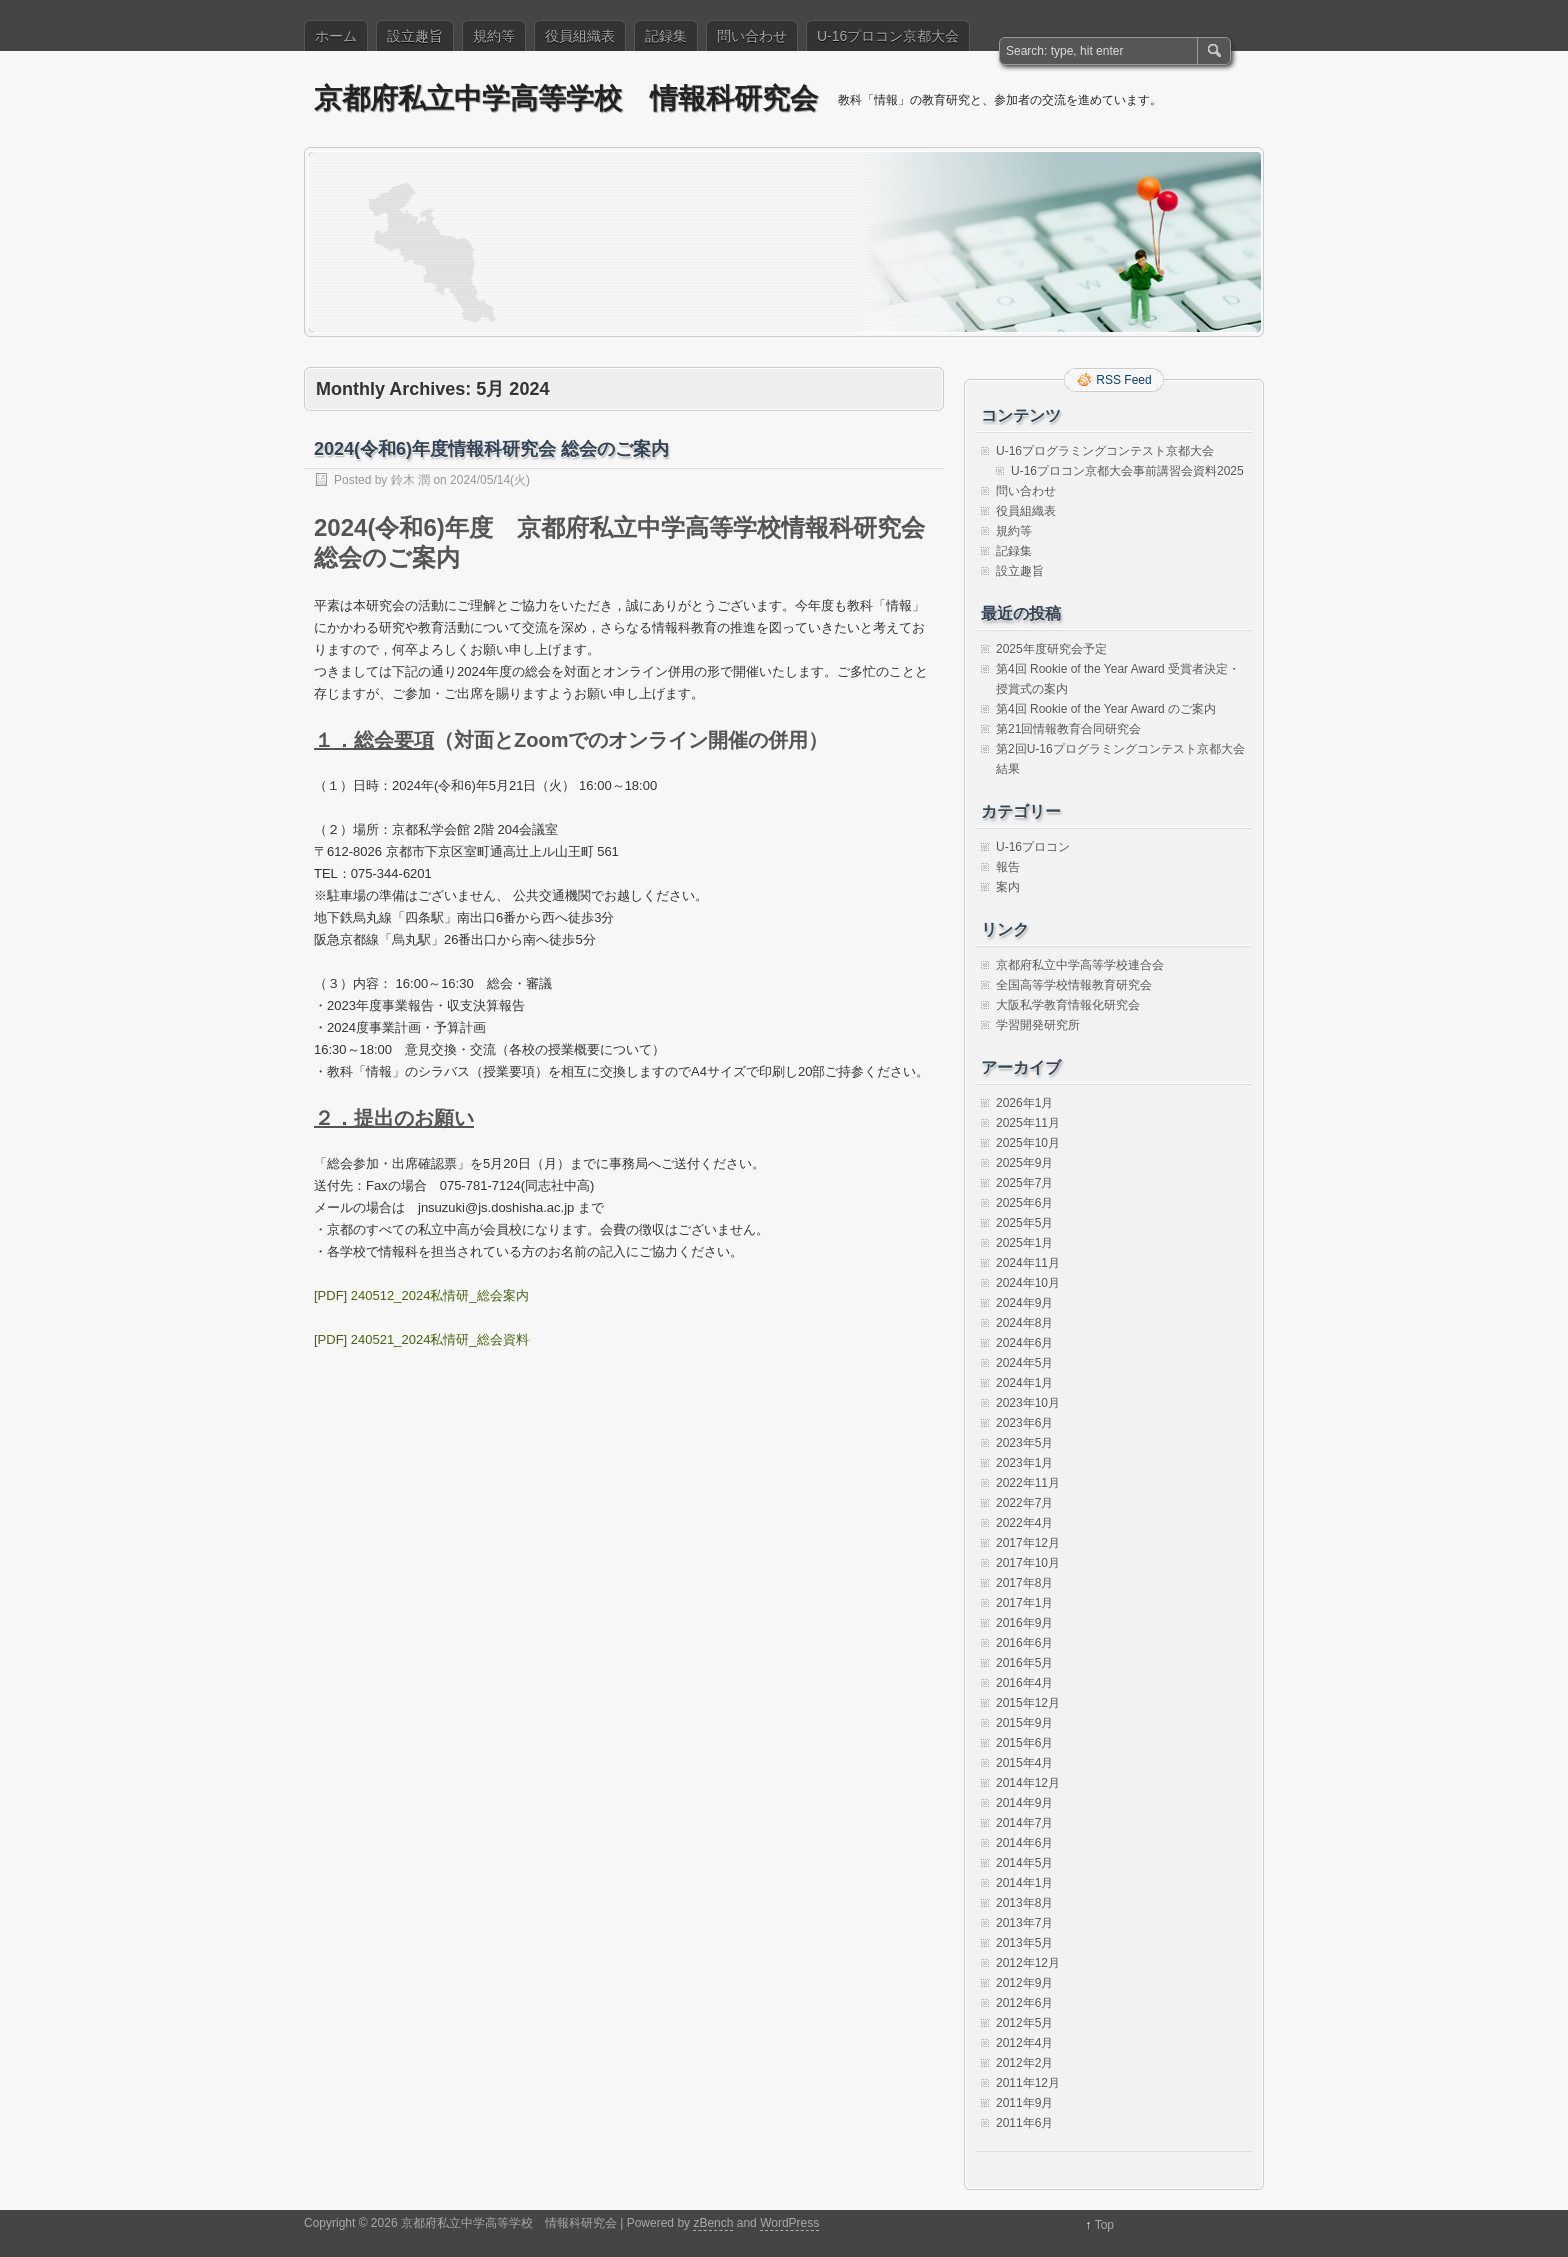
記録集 (666, 36)
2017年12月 (1028, 1543)
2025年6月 (1024, 1203)
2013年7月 (1024, 1923)
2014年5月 (1024, 1863)
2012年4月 (1024, 2043)
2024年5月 (1024, 1363)
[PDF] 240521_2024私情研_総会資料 (421, 1339)
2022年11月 (1028, 1483)
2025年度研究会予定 (1051, 649)
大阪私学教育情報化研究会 (1068, 1005)
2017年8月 (1024, 1583)
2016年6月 (1024, 1643)
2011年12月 (1028, 2083)
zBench (713, 2223)
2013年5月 (1024, 1943)
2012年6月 (1024, 2003)
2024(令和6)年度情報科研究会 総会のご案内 (491, 449)
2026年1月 (1024, 1103)
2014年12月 (1028, 1783)
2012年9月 (1024, 1983)
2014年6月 (1024, 1843)
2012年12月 (1028, 1963)
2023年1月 (1024, 1463)
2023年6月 (1024, 1423)
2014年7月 (1024, 1823)
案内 (1008, 887)
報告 (1008, 867)
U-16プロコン (1033, 847)
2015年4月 (1024, 1763)
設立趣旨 (415, 36)
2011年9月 (1024, 2103)
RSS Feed (1123, 380)
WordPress (789, 2223)
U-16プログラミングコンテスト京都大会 (1105, 451)
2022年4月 (1024, 1523)
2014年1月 (1024, 1883)
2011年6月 (1024, 2123)
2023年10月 (1028, 1403)
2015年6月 (1024, 1743)
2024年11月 (1028, 1263)
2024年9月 (1024, 1303)
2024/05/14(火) (490, 480)
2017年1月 (1024, 1603)
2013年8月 (1024, 1903)
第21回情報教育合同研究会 (1068, 729)
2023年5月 (1024, 1443)
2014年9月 (1024, 1803)
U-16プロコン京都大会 (888, 36)
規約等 (494, 36)
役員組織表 (580, 36)
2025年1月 (1024, 1243)
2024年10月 (1028, 1283)
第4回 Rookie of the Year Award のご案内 (1106, 709)
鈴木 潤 (410, 480)
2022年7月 (1024, 1503)
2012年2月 (1024, 2063)
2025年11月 (1028, 1123)
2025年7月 (1024, 1183)
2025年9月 (1024, 1163)
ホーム (336, 36)
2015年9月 (1024, 1723)
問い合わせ (752, 36)
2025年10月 (1028, 1143)
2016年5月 (1024, 1663)
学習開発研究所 (1038, 1025)
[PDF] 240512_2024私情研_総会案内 (421, 1295)
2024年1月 (1024, 1383)
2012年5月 (1024, 2023)
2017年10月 (1028, 1563)
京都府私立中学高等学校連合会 (1080, 965)
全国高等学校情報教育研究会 (1074, 985)
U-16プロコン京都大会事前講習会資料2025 (1127, 471)
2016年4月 (1024, 1683)
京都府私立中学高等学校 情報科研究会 (566, 98)
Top (1104, 2225)
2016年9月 (1024, 1623)
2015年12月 (1028, 1703)
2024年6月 (1024, 1343)
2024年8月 (1024, 1323)
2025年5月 (1024, 1223)
